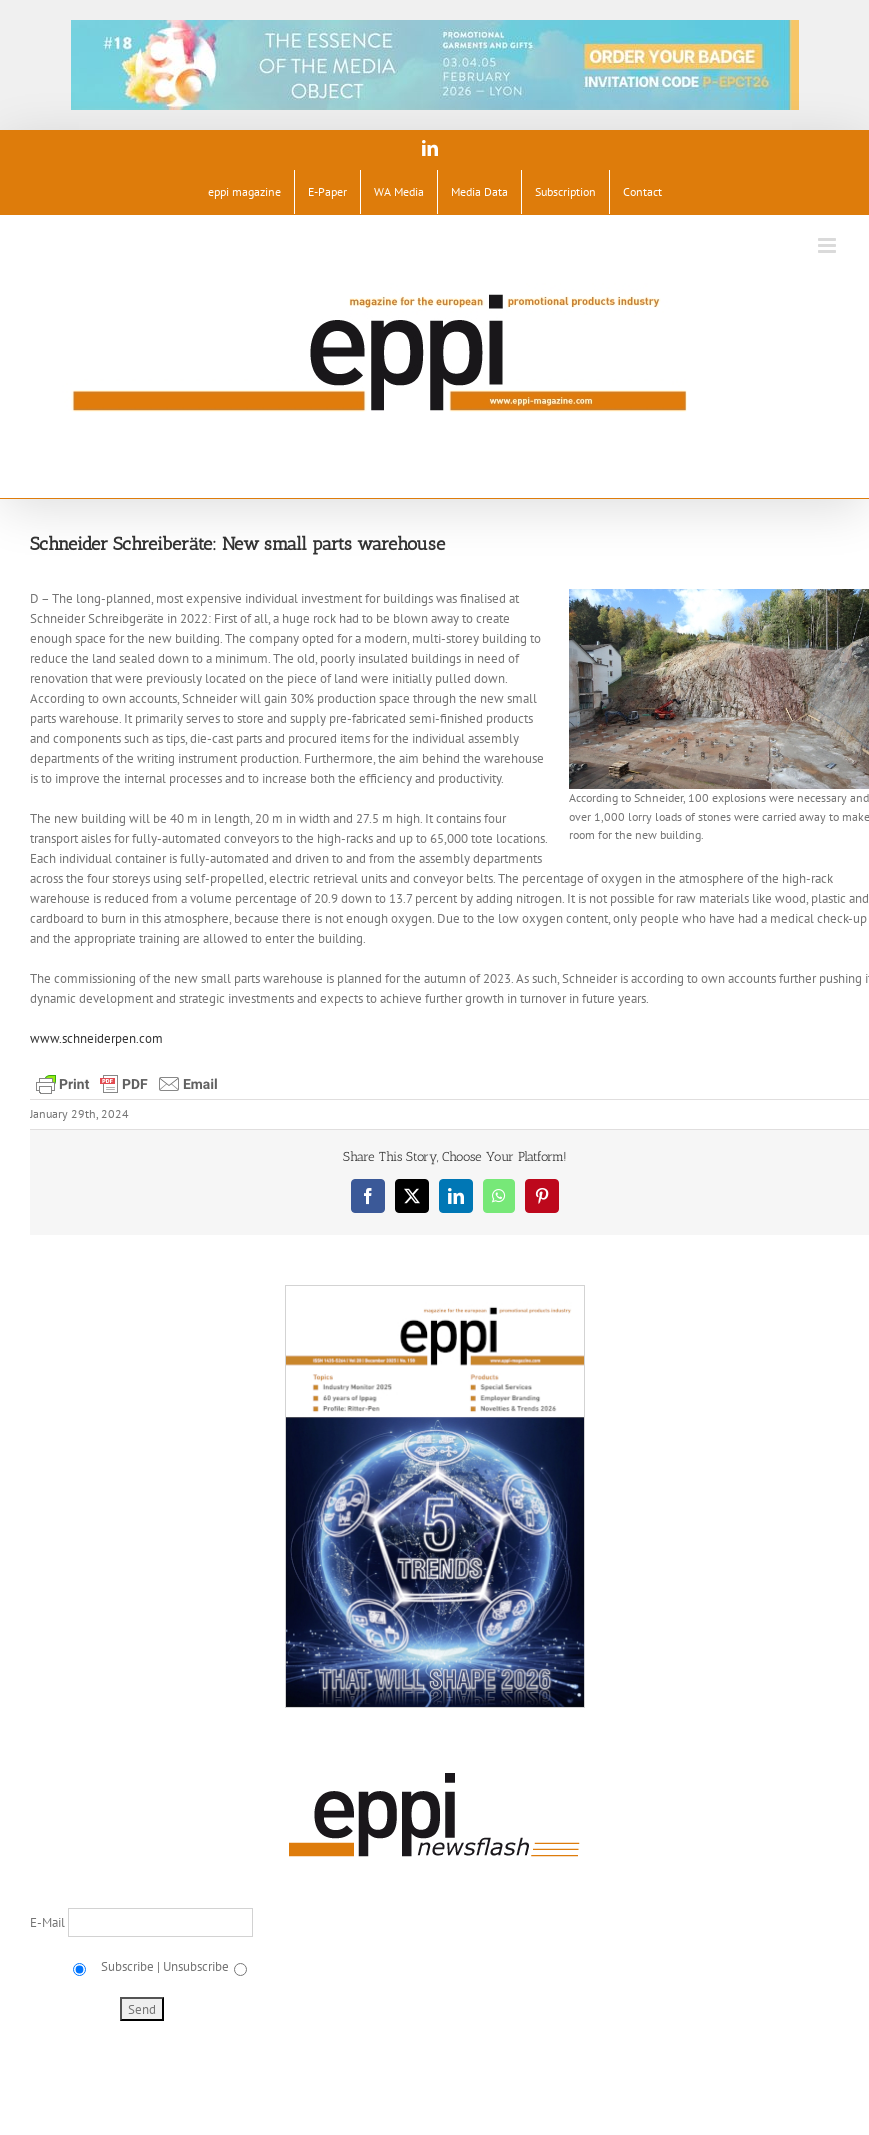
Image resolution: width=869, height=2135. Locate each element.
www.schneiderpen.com (96, 1038)
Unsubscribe (196, 1966)
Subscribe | (129, 1966)
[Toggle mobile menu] (828, 245)
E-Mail (49, 1922)
